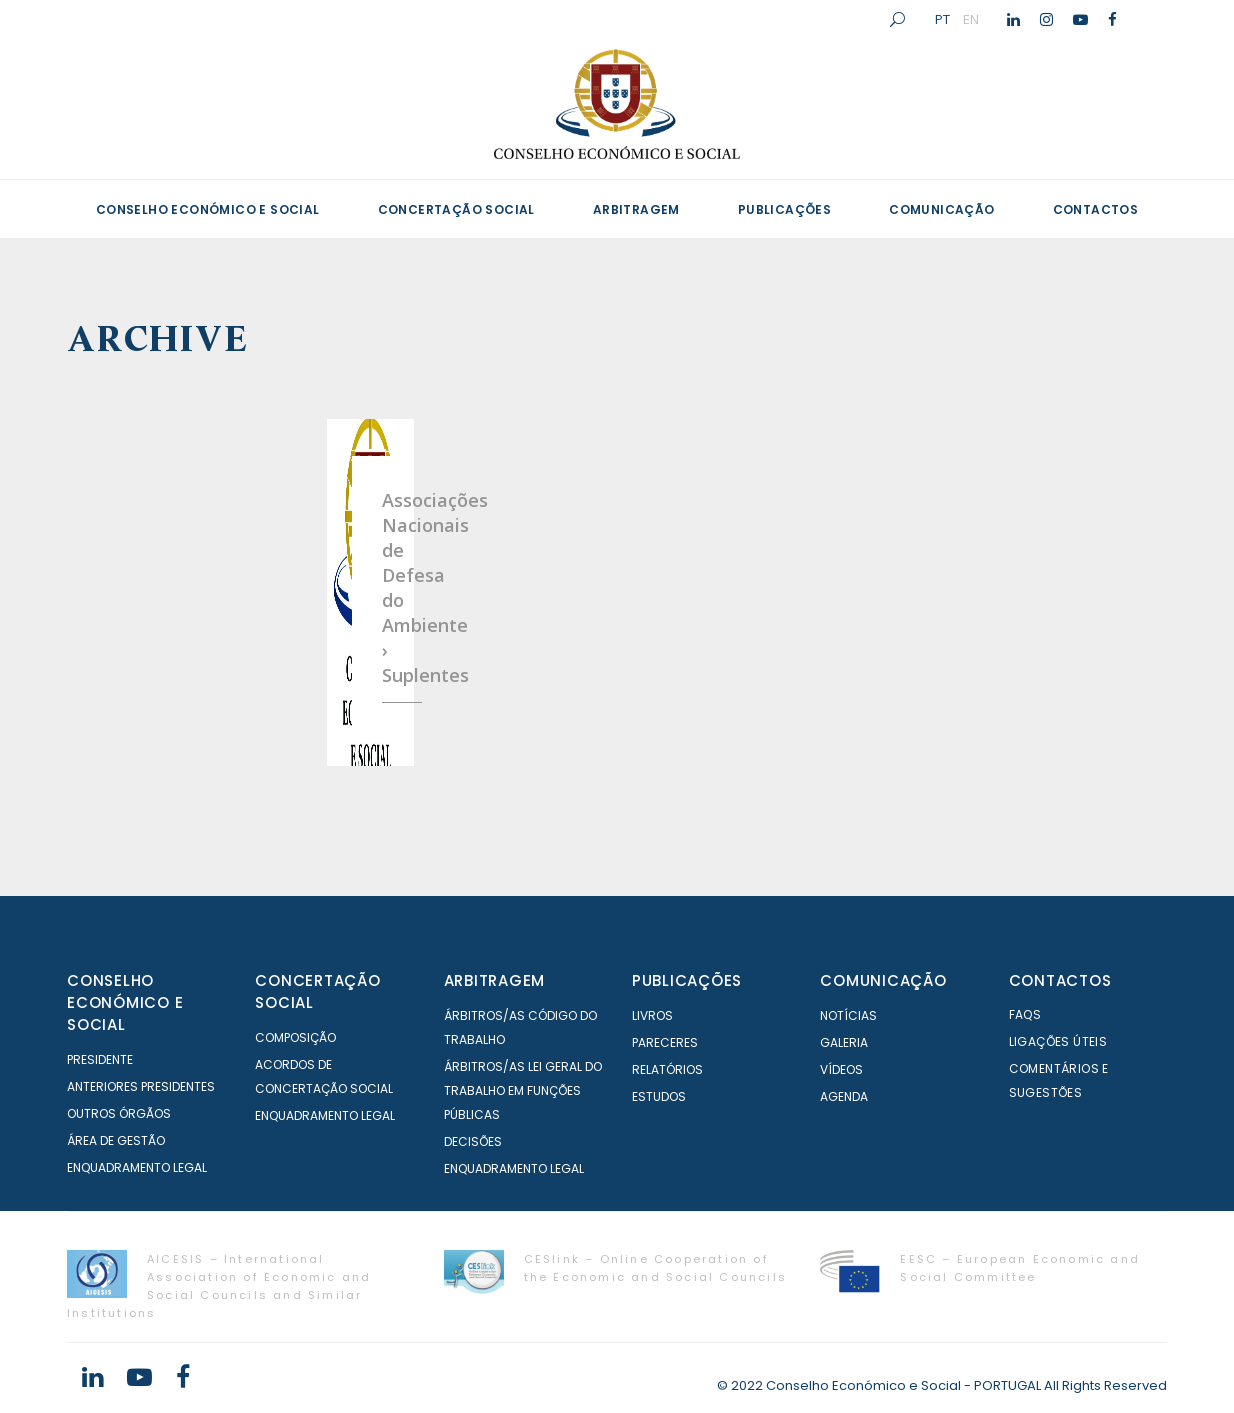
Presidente (100, 1059)
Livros (652, 1015)
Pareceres (665, 1042)
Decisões (473, 1141)
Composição (295, 1037)
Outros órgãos (119, 1113)
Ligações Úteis (1058, 1041)
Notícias (848, 1015)
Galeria (844, 1042)
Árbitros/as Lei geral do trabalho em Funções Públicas (523, 1090)
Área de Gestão (116, 1140)
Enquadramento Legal (137, 1167)
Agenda (844, 1096)
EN (971, 19)
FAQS (1025, 1014)
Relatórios (667, 1069)
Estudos (659, 1096)
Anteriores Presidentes (141, 1086)
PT (942, 19)
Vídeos (841, 1069)
